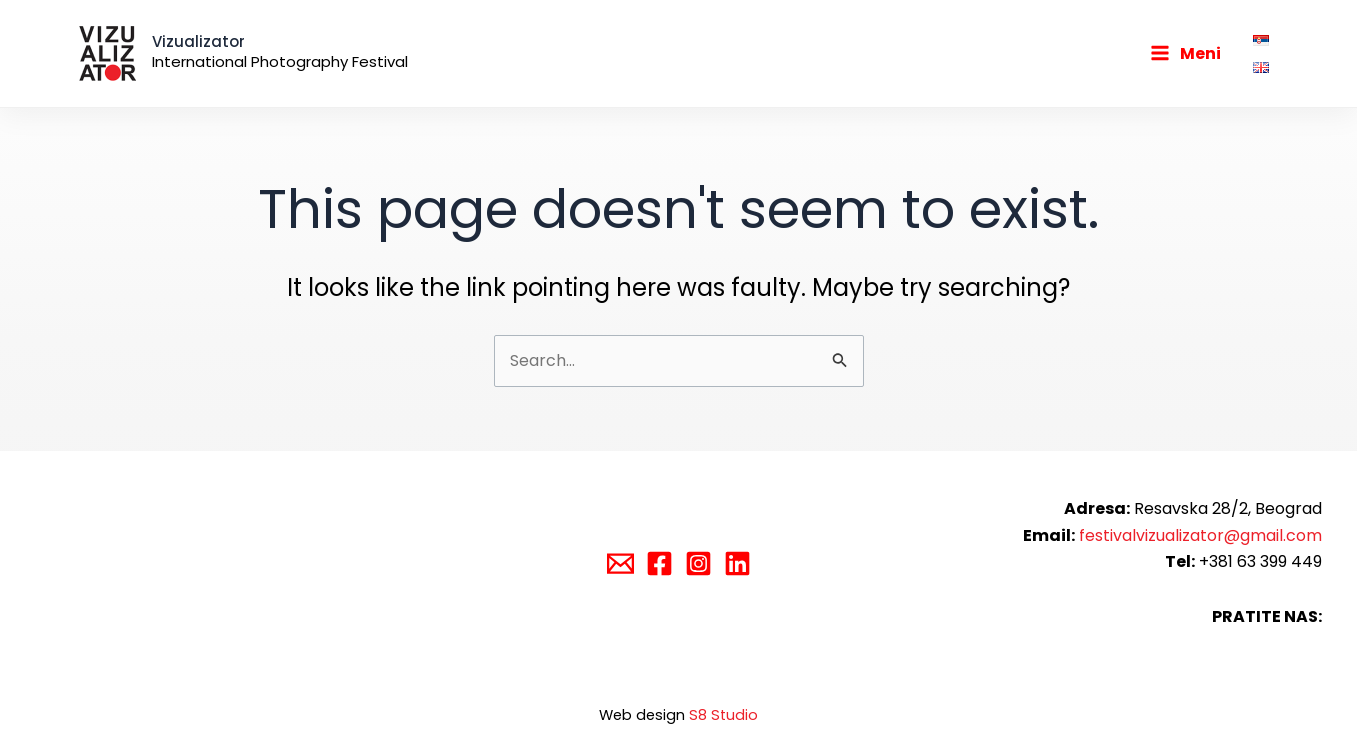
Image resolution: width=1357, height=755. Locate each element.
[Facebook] (659, 563)
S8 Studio (723, 715)
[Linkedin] (737, 563)
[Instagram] (698, 563)
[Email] (620, 563)
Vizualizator (198, 41)
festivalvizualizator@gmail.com (1200, 535)
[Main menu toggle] (1185, 53)
